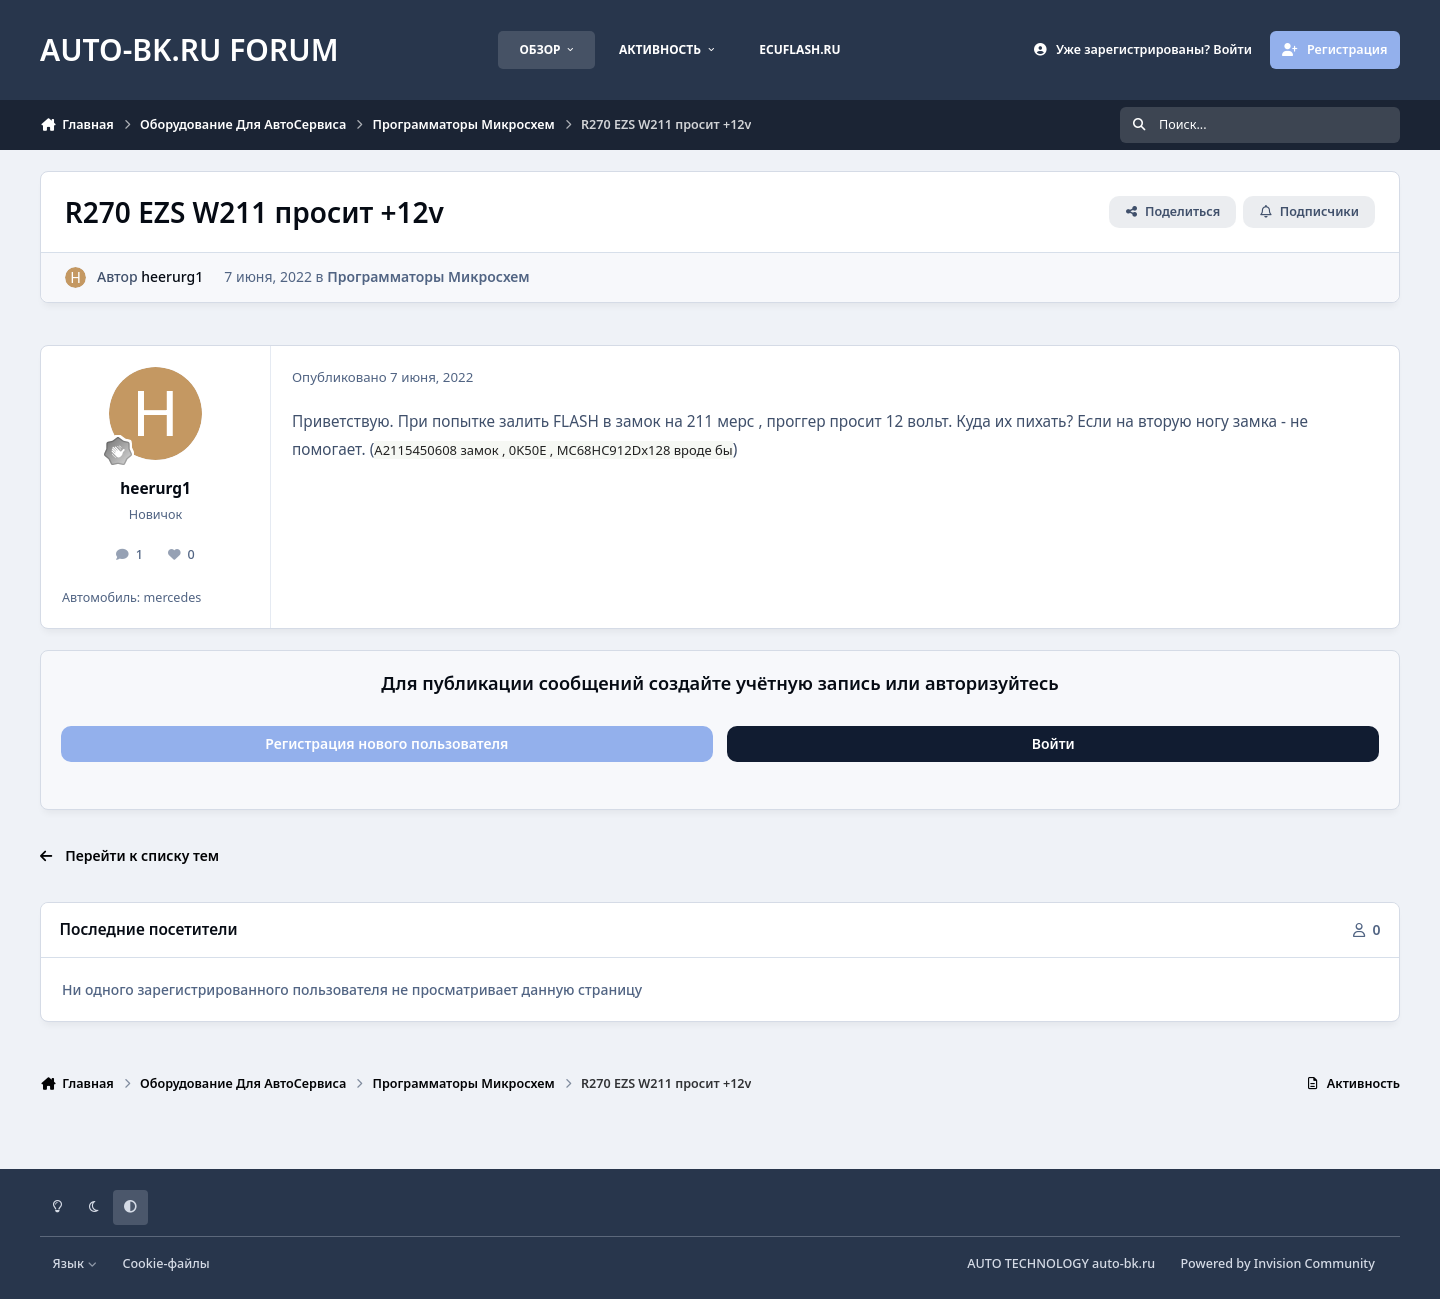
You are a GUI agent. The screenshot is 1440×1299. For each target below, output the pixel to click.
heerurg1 (172, 276)
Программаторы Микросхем (428, 276)
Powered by (1277, 1263)
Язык (75, 1263)
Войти (1053, 743)
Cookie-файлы (165, 1263)
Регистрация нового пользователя (386, 743)
